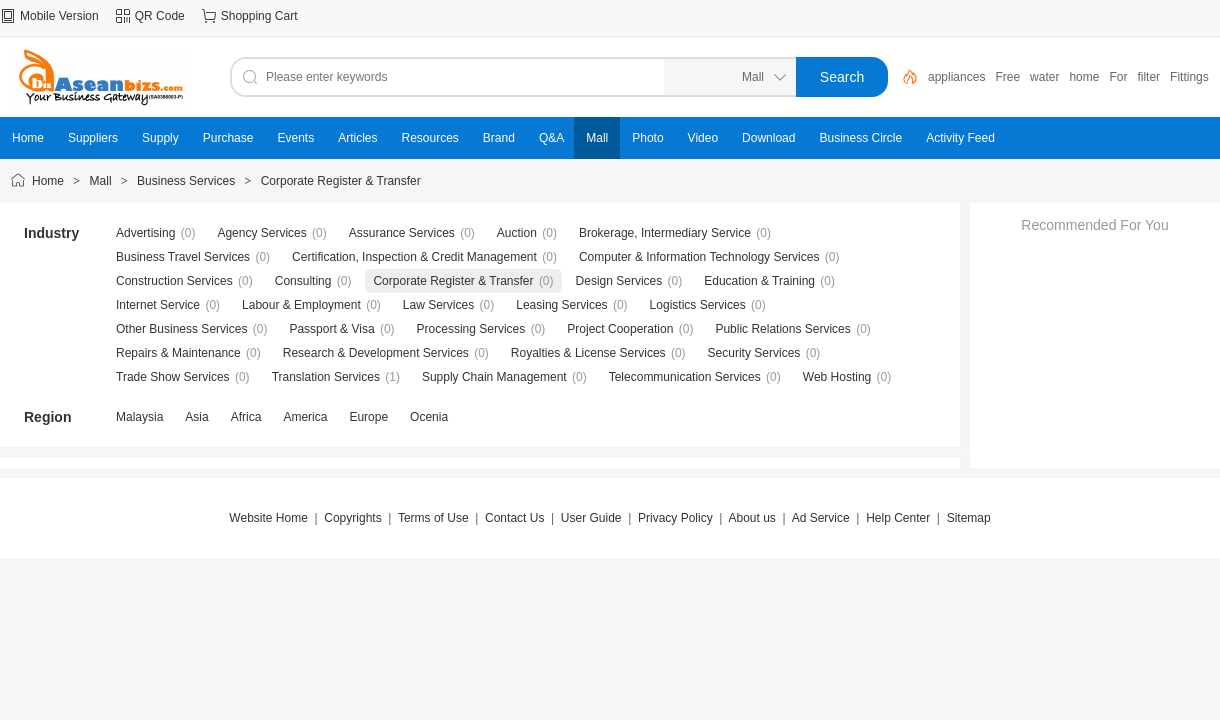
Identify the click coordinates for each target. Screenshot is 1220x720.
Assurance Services (402, 233)
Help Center (898, 518)
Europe (368, 417)
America (305, 417)
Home (48, 181)
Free (1007, 77)
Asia (196, 417)
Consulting (303, 281)
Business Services (186, 181)
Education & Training (759, 281)
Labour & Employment (301, 305)
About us (751, 518)
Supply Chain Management (494, 377)
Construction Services (174, 281)
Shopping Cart (259, 16)
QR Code (160, 16)
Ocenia (429, 417)
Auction (517, 233)
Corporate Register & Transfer (341, 181)
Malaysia (139, 417)
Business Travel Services (183, 257)
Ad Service (821, 518)
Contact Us (514, 518)
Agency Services (261, 233)
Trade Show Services (173, 377)
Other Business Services (181, 329)
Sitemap (969, 518)
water (1044, 77)
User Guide (591, 518)
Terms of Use (433, 518)
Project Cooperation (620, 329)
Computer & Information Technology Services (699, 257)
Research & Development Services (376, 353)
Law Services (438, 305)
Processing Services (471, 329)
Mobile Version (59, 16)
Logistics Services (698, 305)
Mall (101, 181)
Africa (246, 417)
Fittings (1189, 77)
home (1084, 77)
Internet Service (158, 305)
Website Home (268, 518)
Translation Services (326, 377)
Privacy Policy (675, 518)
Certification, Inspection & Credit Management (414, 257)
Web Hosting (837, 377)
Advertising (145, 233)
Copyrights (352, 518)
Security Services (754, 353)
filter (1148, 77)
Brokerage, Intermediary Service (665, 233)
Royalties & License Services (588, 353)
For (1118, 77)
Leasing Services (561, 305)
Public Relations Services (782, 329)
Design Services (619, 281)
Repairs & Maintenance (178, 353)
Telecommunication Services (685, 377)
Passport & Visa (331, 329)
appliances (956, 77)
